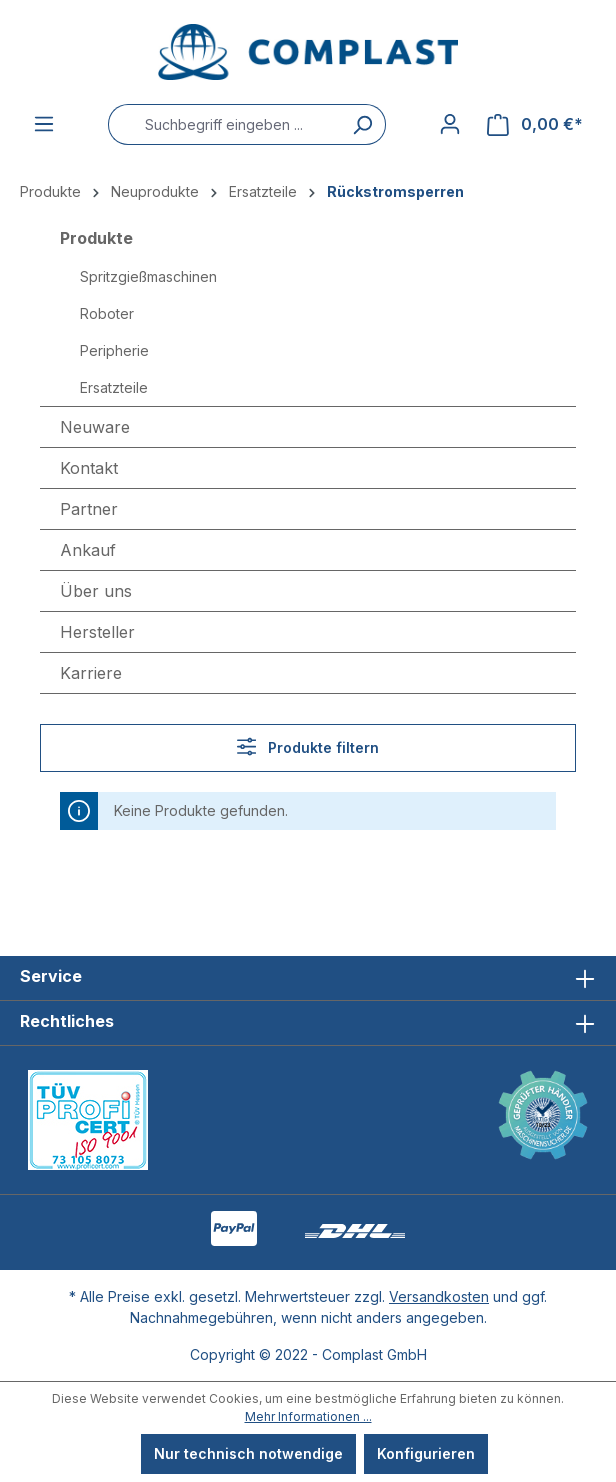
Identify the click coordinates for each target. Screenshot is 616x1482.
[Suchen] (362, 124)
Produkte (96, 238)
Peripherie (114, 350)
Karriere (91, 673)
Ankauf (88, 550)
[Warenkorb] (535, 124)
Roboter (107, 313)
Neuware (95, 427)
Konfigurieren (426, 1453)
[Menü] (44, 124)
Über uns (96, 591)
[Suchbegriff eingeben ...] (223, 124)
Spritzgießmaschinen (148, 276)
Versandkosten (439, 1296)
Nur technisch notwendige (248, 1453)
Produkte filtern (308, 746)
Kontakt (89, 468)
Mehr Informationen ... (308, 1416)
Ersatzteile (114, 387)
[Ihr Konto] (450, 124)
